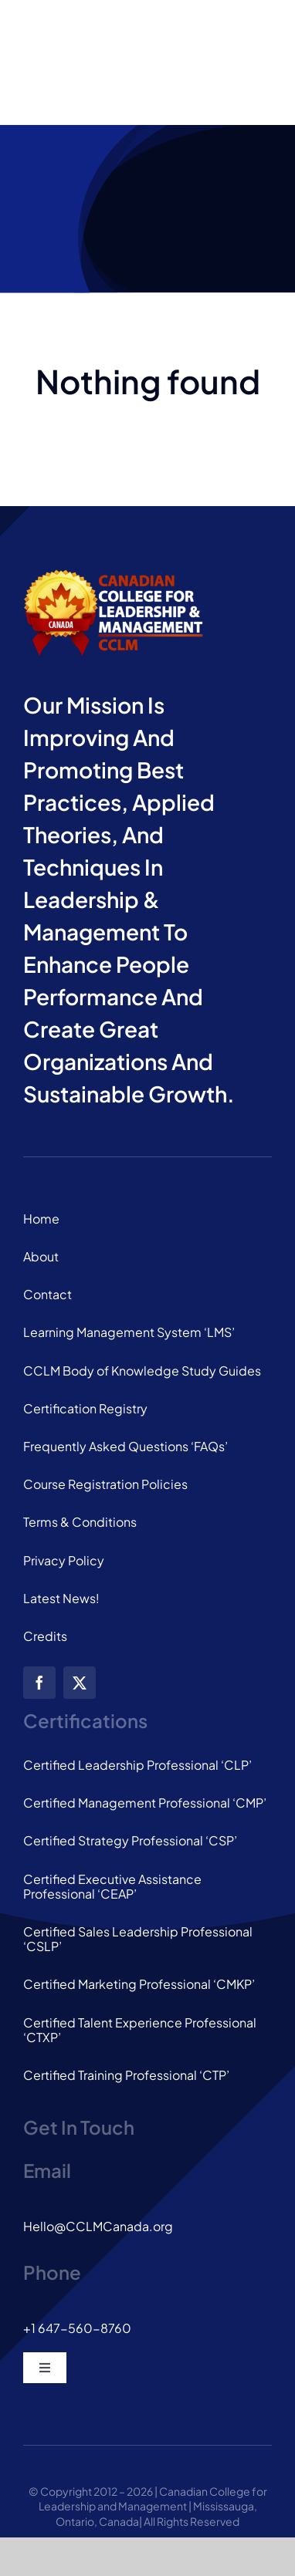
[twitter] (79, 1682)
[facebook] (39, 1682)
